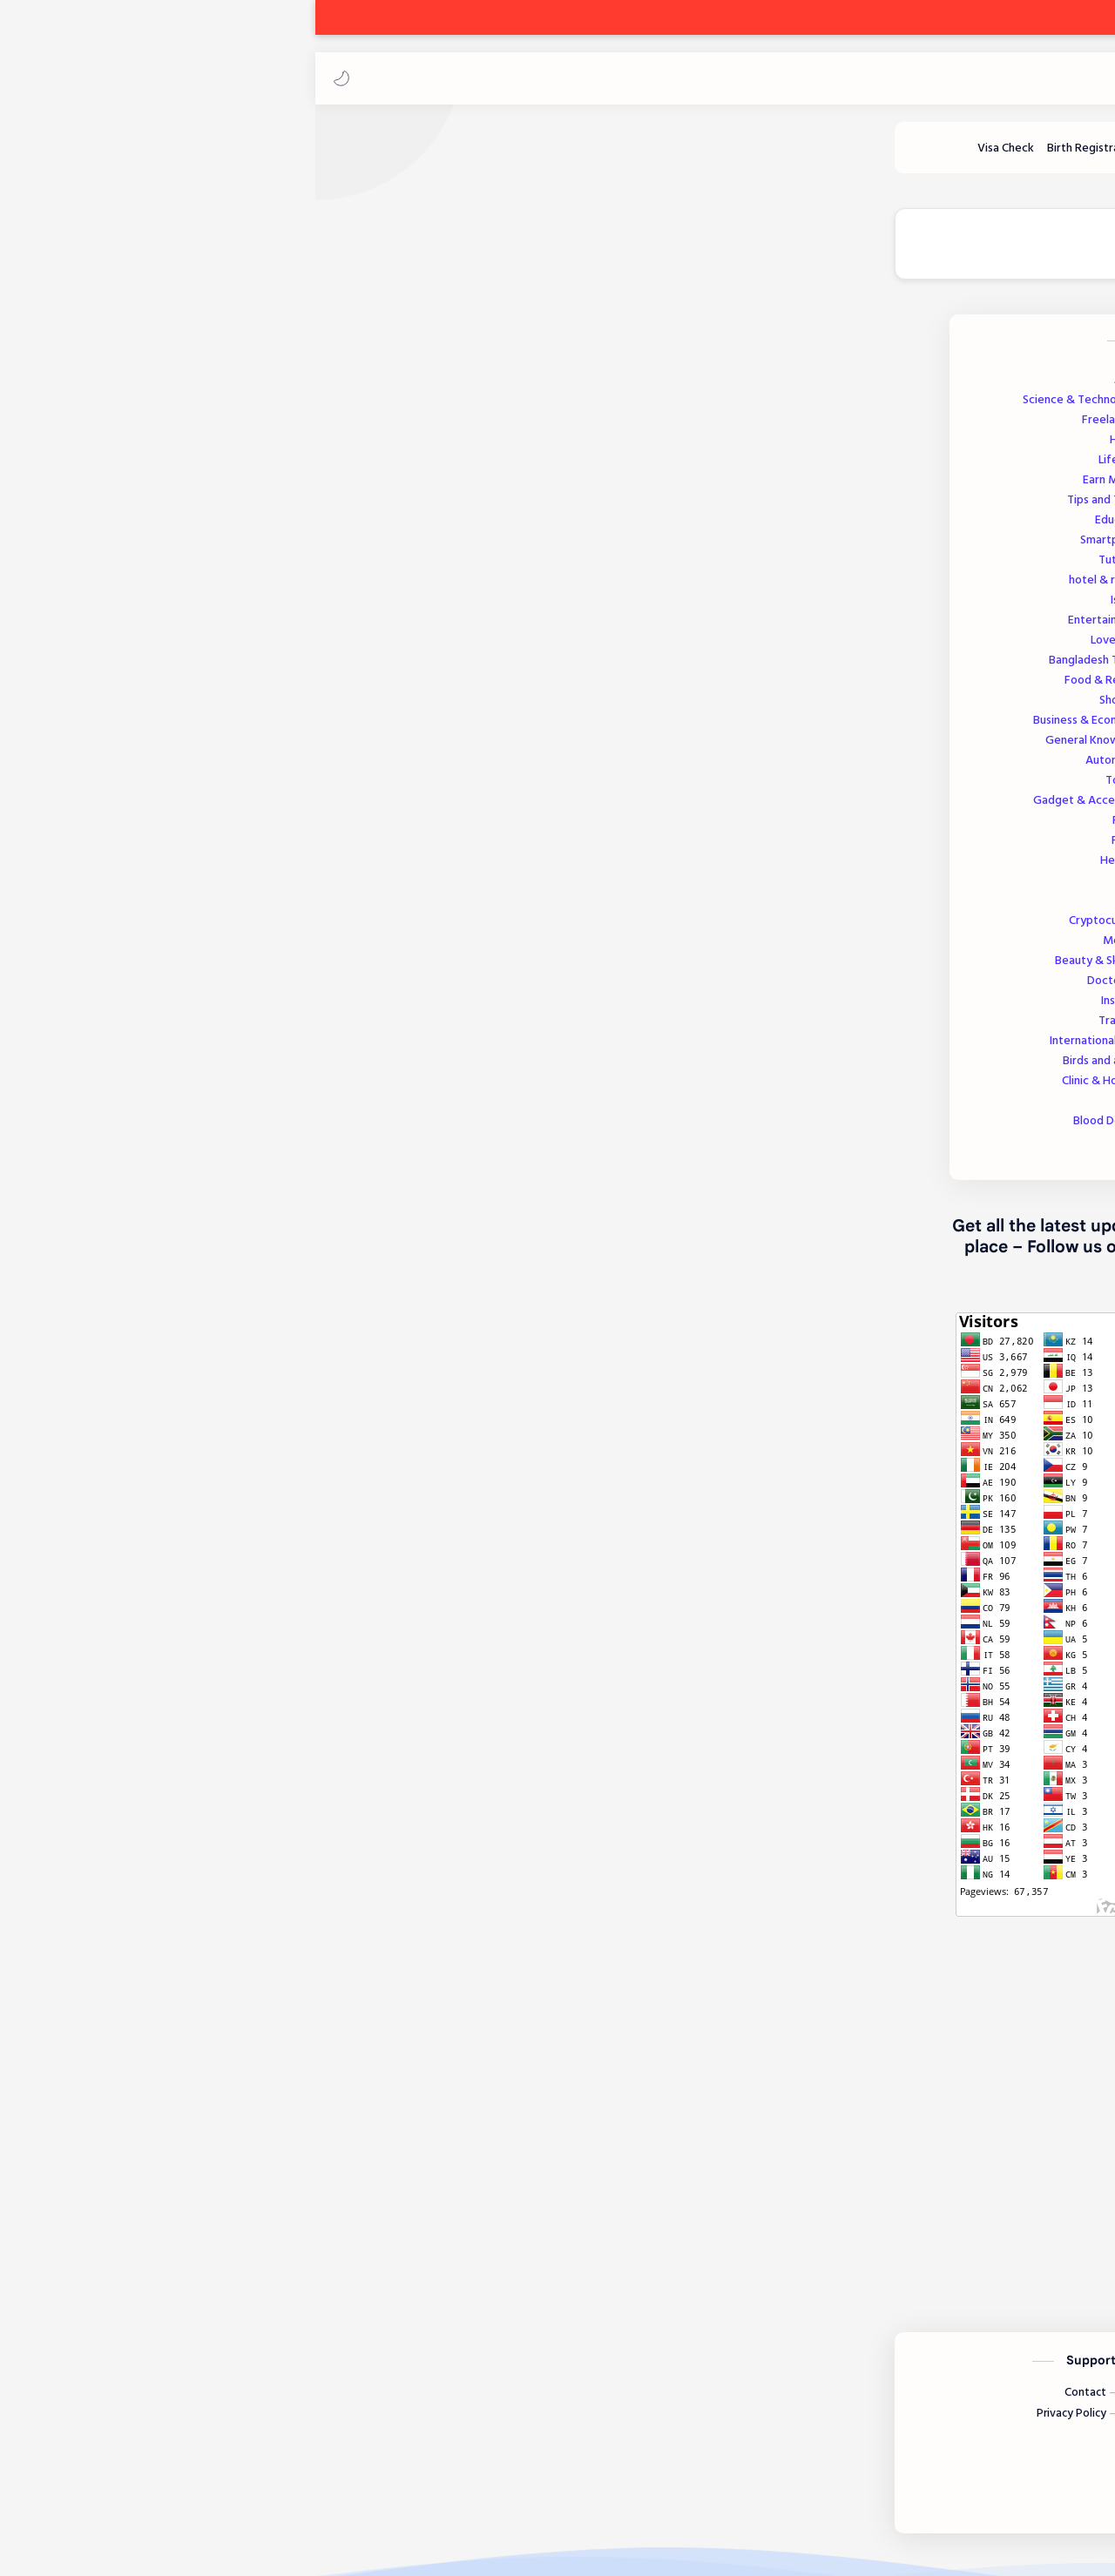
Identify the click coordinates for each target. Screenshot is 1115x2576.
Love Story (219, 648)
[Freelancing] (947, 156)
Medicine (225, 949)
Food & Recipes (206, 688)
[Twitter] (865, 2483)
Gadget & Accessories (190, 809)
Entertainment (207, 628)
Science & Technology (185, 408)
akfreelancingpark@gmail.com (884, 1973)
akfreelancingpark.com (906, 1951)
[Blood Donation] (550, 156)
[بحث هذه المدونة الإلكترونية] (753, 78)
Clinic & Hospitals (204, 1089)
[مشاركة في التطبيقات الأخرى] (626, 2128)
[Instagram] (923, 2483)
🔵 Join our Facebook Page (433, 252)
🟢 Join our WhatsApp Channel (654, 252)
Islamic (229, 608)
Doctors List (217, 989)
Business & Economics (190, 728)
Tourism (226, 789)
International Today (198, 1049)
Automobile (216, 769)
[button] (30, 78)
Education (221, 528)
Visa (238, 909)
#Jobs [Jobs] (979, 2073)
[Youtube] (810, 2483)
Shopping (223, 708)
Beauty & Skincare (201, 969)
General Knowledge (196, 748)
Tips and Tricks (207, 508)
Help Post (223, 869)
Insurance (224, 1009)
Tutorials (223, 568)
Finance (229, 849)
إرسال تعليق (667, 2235)
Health (228, 448)
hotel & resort (208, 588)
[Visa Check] (99, 156)
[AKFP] (945, 572)
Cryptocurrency (208, 929)
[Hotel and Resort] (377, 156)
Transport (223, 1029)
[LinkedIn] (754, 2483)
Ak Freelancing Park (1004, 78)
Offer (234, 1109)
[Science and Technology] (752, 156)
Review (229, 829)
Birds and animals (205, 1069)
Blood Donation (210, 1129)
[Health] (466, 156)
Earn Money (215, 488)
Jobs (230, 388)
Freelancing (214, 428)
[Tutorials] (283, 156)
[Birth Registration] (187, 156)
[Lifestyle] (640, 156)
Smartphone (213, 548)
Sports (233, 1149)
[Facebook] (986, 2483)
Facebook (944, 1996)
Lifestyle (223, 468)
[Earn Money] (873, 156)
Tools (235, 889)
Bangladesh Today (198, 668)
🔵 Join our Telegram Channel (893, 252)
